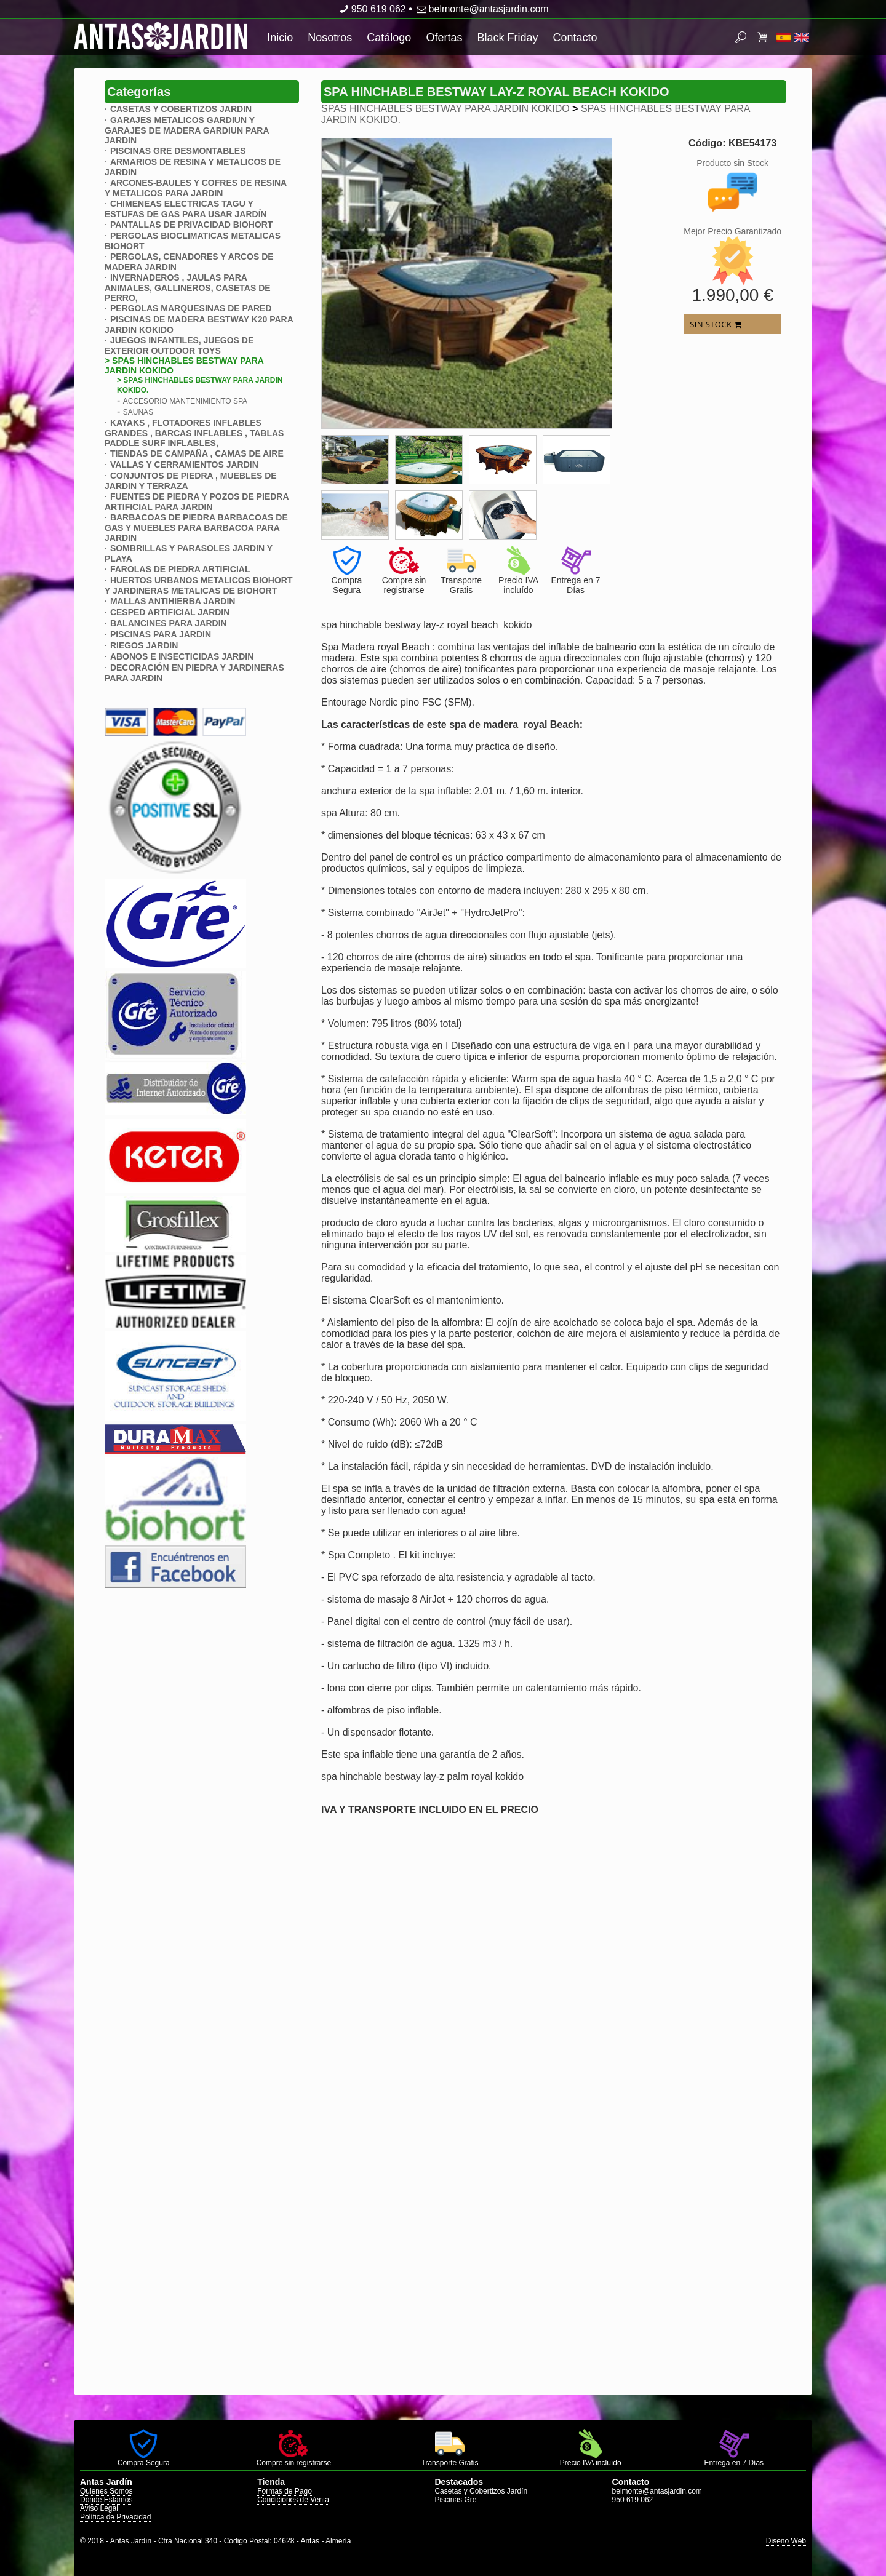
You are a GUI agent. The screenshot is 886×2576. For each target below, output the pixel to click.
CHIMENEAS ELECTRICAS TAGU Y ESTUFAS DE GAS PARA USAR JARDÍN (186, 209)
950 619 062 (371, 9)
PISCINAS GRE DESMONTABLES (178, 151)
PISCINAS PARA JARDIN (160, 634)
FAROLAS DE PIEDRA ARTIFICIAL (180, 569)
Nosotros (330, 37)
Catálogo (389, 37)
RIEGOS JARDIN (144, 645)
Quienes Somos (106, 2491)
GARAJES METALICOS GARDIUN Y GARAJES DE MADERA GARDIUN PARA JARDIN (187, 130)
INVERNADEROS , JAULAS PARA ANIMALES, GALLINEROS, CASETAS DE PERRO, (188, 288)
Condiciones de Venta (293, 2499)
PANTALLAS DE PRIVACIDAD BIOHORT (191, 224)
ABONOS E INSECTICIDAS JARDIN (181, 656)
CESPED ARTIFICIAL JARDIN (169, 612)
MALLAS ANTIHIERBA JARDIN (173, 601)
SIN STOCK (715, 324)
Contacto (575, 37)
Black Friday (507, 37)
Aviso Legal (99, 2508)
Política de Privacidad (115, 2517)
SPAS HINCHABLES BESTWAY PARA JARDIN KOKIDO (445, 108)
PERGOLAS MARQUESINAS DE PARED (191, 308)
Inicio (280, 37)
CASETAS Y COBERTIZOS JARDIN (181, 109)
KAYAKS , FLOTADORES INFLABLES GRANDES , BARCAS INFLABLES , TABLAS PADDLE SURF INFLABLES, (194, 433)
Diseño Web (786, 2541)
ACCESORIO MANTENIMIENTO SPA (185, 401)
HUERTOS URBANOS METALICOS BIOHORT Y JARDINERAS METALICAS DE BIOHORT (199, 585)
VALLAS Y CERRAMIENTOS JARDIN (184, 464)
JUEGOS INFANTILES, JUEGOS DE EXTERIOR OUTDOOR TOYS (179, 345)
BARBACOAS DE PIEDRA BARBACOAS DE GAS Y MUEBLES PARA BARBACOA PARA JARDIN (196, 527)
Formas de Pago (284, 2491)
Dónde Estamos (106, 2499)
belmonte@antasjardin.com (481, 9)
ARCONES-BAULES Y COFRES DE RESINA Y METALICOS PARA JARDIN (196, 188)
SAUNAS (138, 412)
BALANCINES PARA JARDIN (168, 623)
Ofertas (444, 37)
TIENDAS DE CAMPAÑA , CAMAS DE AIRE (197, 453)
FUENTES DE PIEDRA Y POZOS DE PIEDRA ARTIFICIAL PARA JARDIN (197, 502)
